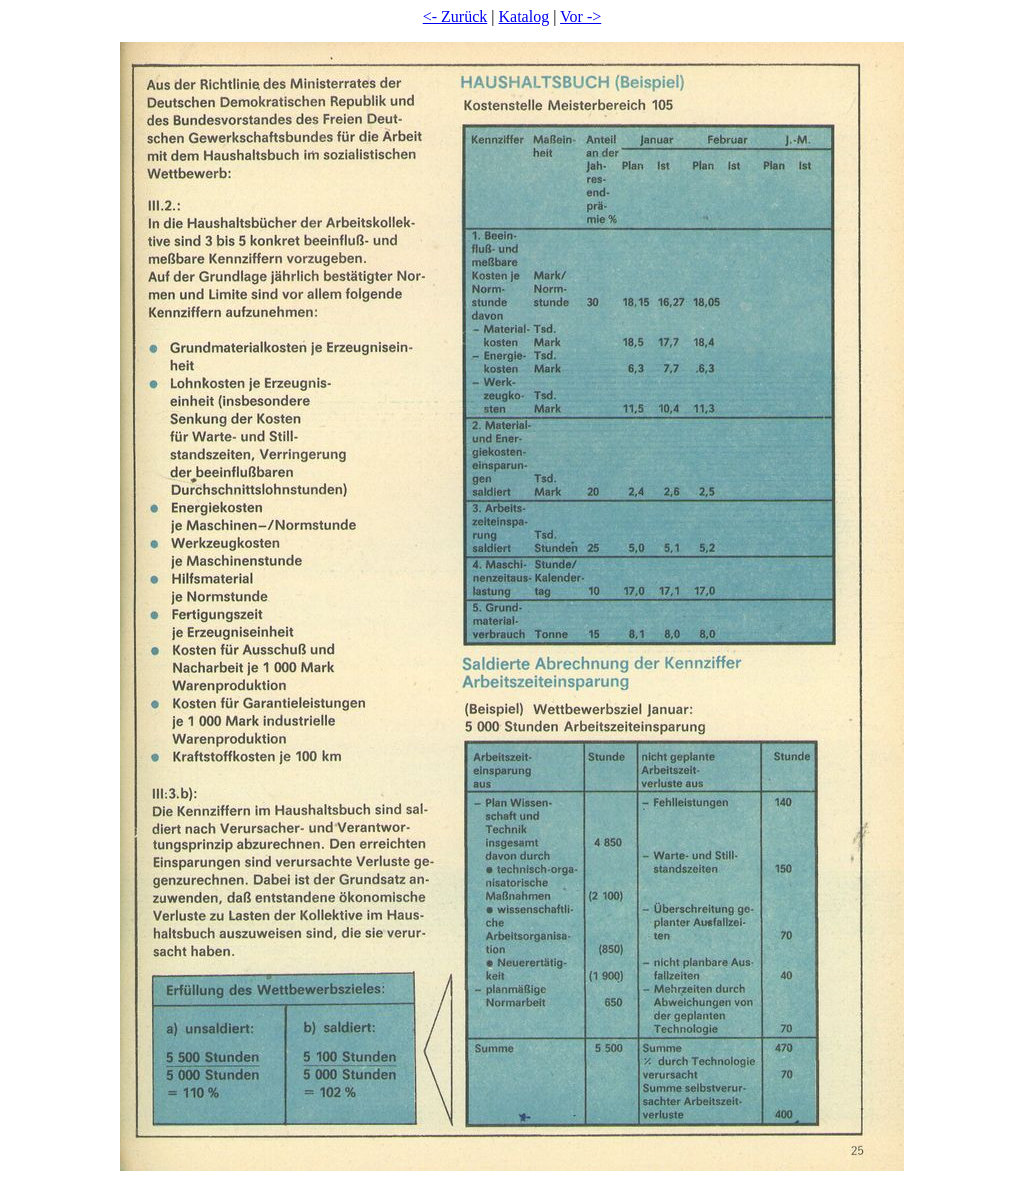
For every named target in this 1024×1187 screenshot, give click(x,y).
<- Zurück (455, 16)
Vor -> (580, 16)
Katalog (524, 16)
